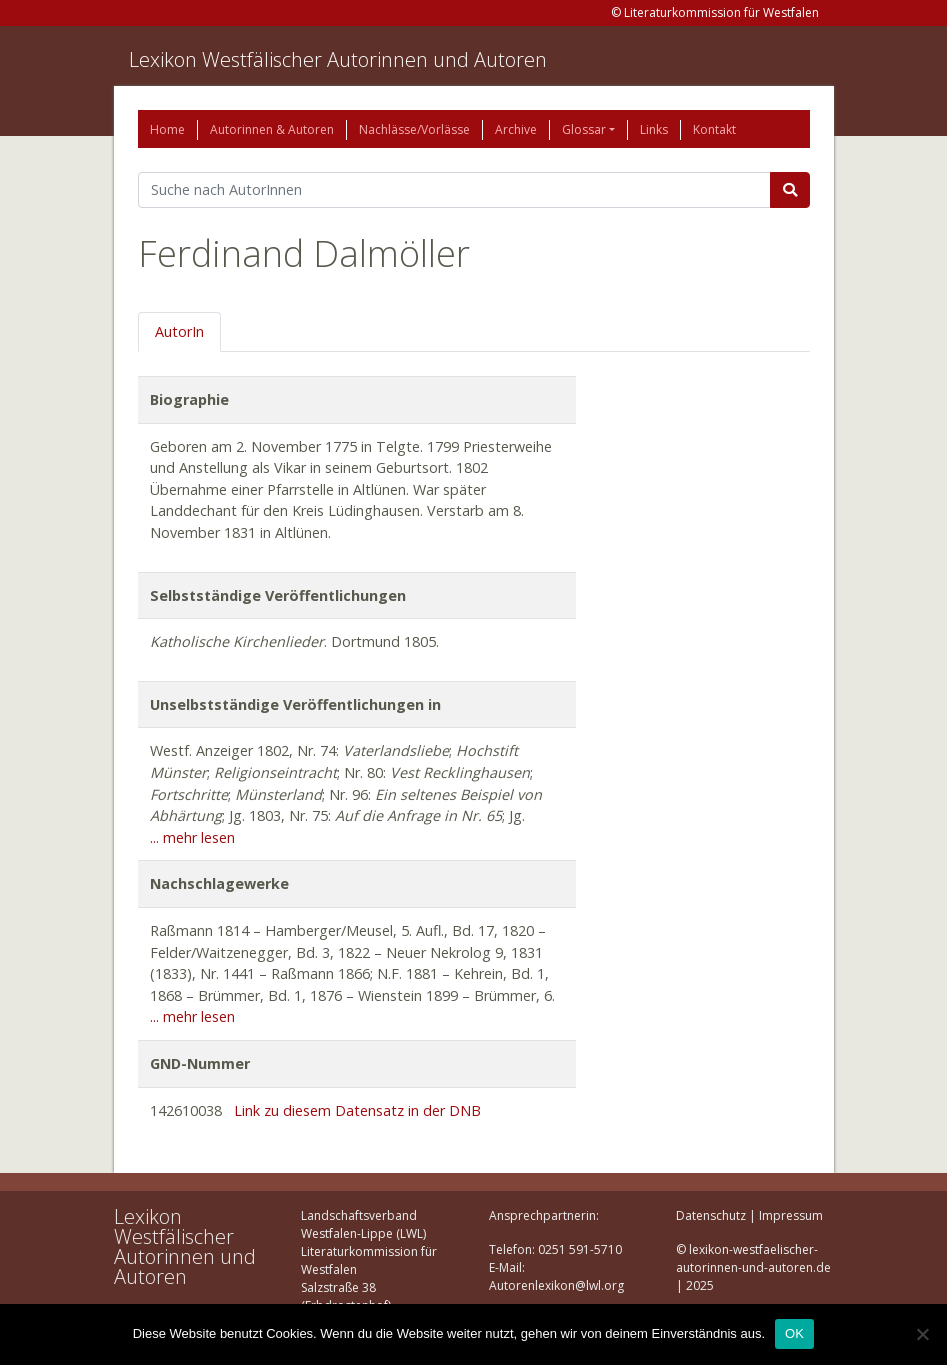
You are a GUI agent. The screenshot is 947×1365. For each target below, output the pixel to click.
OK (794, 1333)
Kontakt (714, 129)
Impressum (791, 1215)
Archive (516, 129)
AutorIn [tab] (179, 331)
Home (167, 129)
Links (654, 129)
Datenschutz (711, 1215)
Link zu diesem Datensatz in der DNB (357, 1110)
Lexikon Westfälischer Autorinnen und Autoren (338, 59)
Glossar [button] (584, 129)
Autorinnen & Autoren (272, 129)
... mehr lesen (192, 837)
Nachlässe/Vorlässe (414, 129)
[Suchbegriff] (454, 190)
